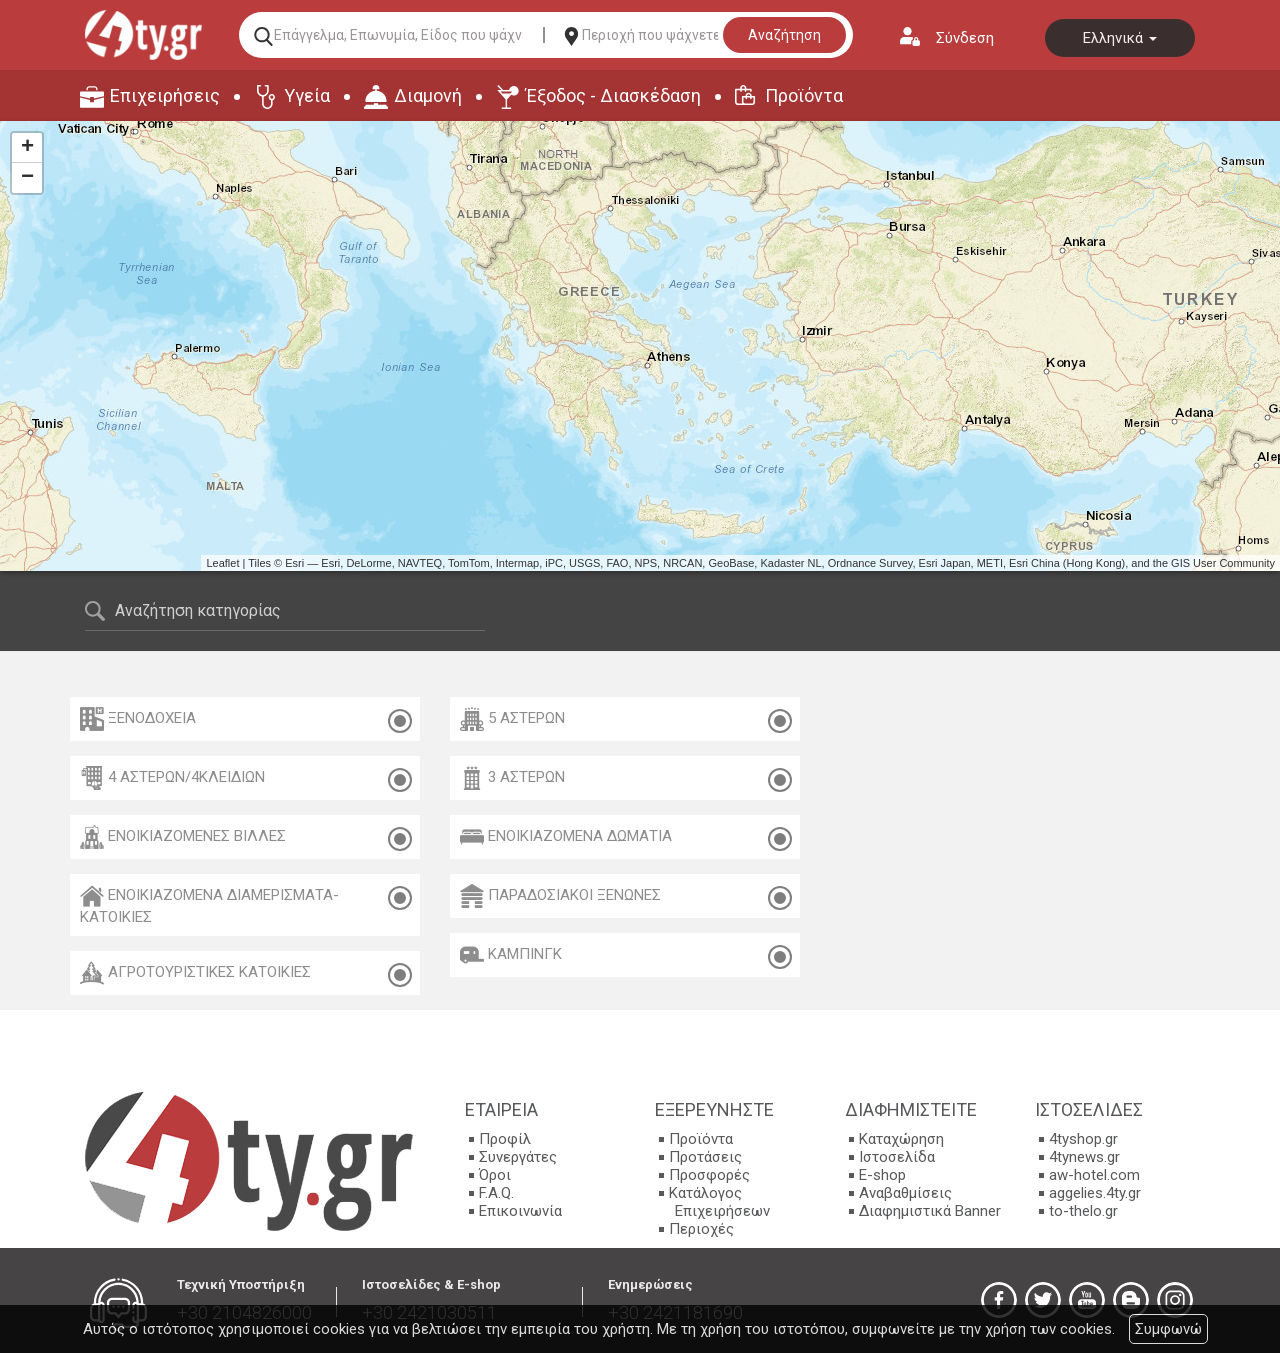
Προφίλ (505, 1139)
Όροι (495, 1175)
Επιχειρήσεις (165, 95)
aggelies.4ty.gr (1095, 1193)
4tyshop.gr (1083, 1139)
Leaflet (222, 563)
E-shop (882, 1175)
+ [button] (27, 148)
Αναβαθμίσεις (905, 1193)
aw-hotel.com (1094, 1175)
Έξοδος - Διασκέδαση (613, 95)
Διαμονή (428, 95)
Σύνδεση (965, 38)
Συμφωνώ (1168, 1329)
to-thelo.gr (1083, 1211)
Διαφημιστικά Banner (930, 1211)
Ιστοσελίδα (897, 1157)
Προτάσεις (705, 1157)
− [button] (27, 178)
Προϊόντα (804, 95)
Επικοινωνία (520, 1211)
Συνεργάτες (518, 1157)
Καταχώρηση (901, 1139)
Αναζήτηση (784, 35)
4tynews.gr (1084, 1157)
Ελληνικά (1120, 38)
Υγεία (307, 95)
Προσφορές (709, 1175)
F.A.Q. (496, 1193)
